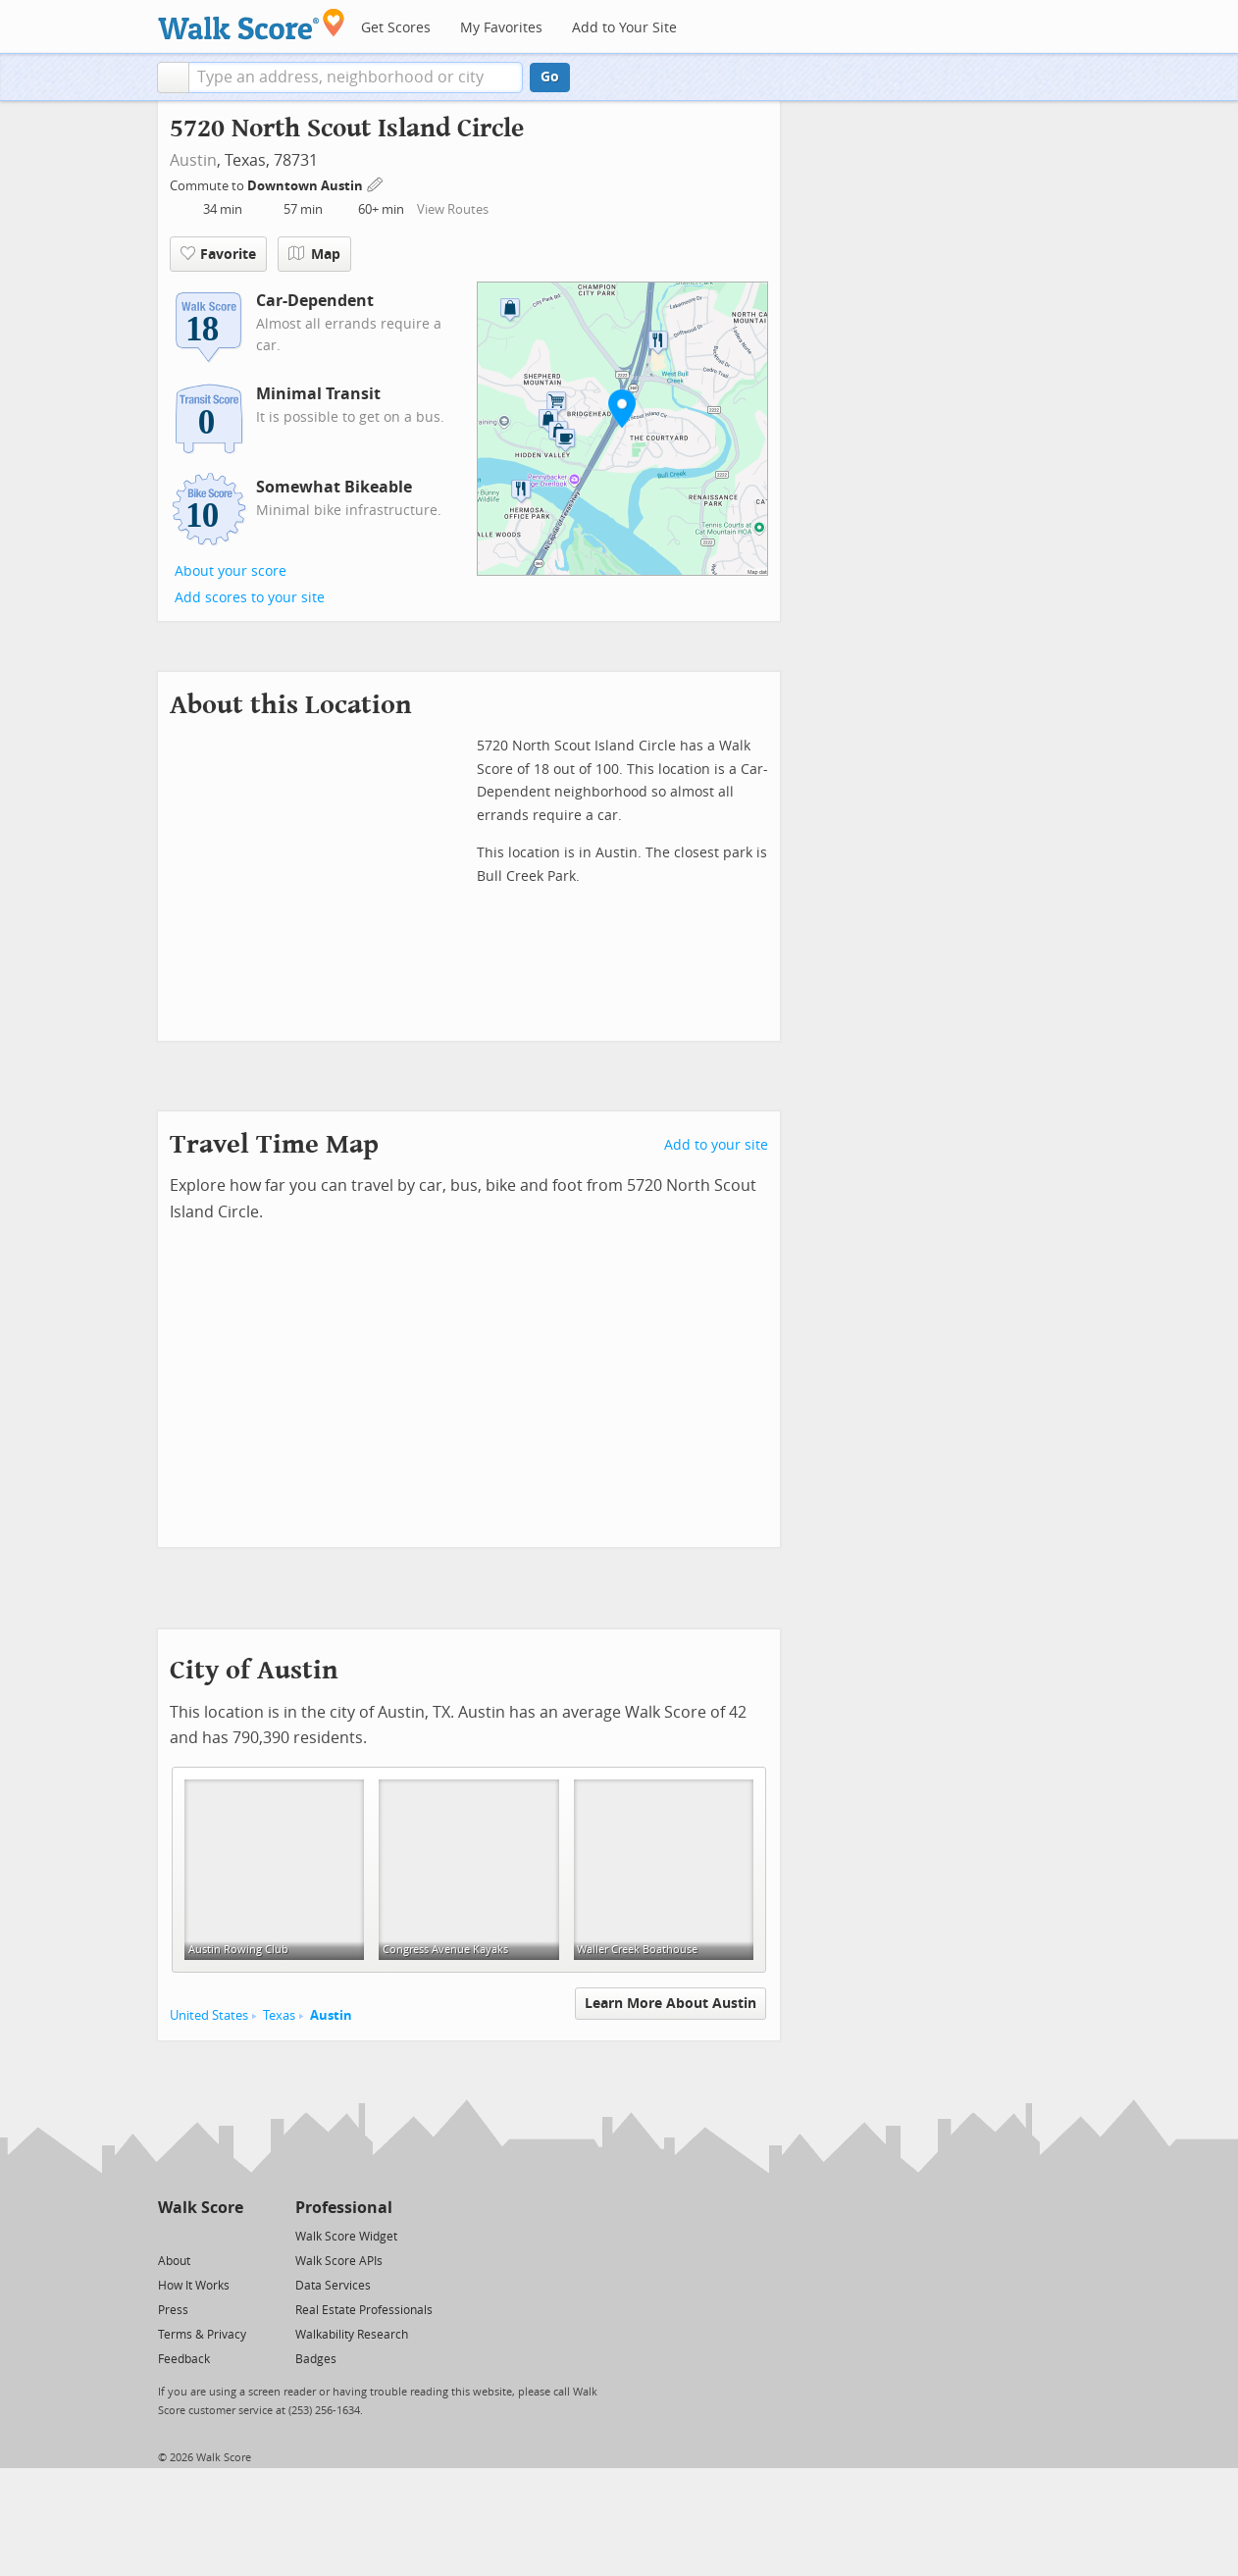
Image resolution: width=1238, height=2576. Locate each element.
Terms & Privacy (202, 2335)
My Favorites (501, 28)
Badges (315, 2359)
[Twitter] (169, 2235)
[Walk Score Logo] (251, 24)
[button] (173, 77)
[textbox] (355, 77)
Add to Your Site (624, 28)
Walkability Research (351, 2335)
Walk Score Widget (346, 2236)
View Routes (453, 209)
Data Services (333, 2286)
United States (209, 2015)
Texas (279, 2015)
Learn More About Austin (670, 2003)
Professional (343, 2207)
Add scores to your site (250, 598)
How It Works (194, 2286)
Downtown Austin (306, 186)
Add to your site (716, 1145)
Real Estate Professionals (364, 2310)
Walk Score (200, 2207)
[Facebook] (199, 2235)
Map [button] (314, 254)
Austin (193, 160)
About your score (230, 571)
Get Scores (396, 28)
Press (173, 2310)
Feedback (184, 2359)
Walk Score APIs (339, 2261)
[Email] (230, 2235)
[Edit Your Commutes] (376, 183)
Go (550, 77)
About (174, 2261)
